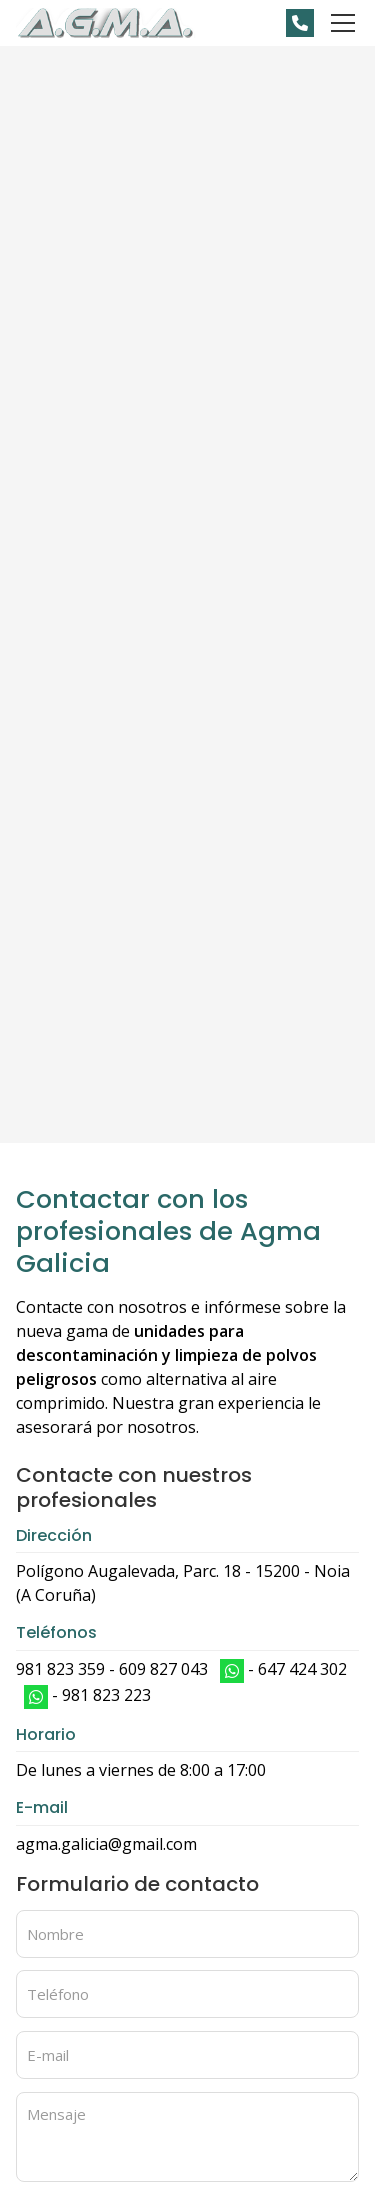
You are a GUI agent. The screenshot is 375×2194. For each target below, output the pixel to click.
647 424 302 (302, 1669)
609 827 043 (163, 1669)
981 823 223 (106, 1695)
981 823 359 (60, 1669)
